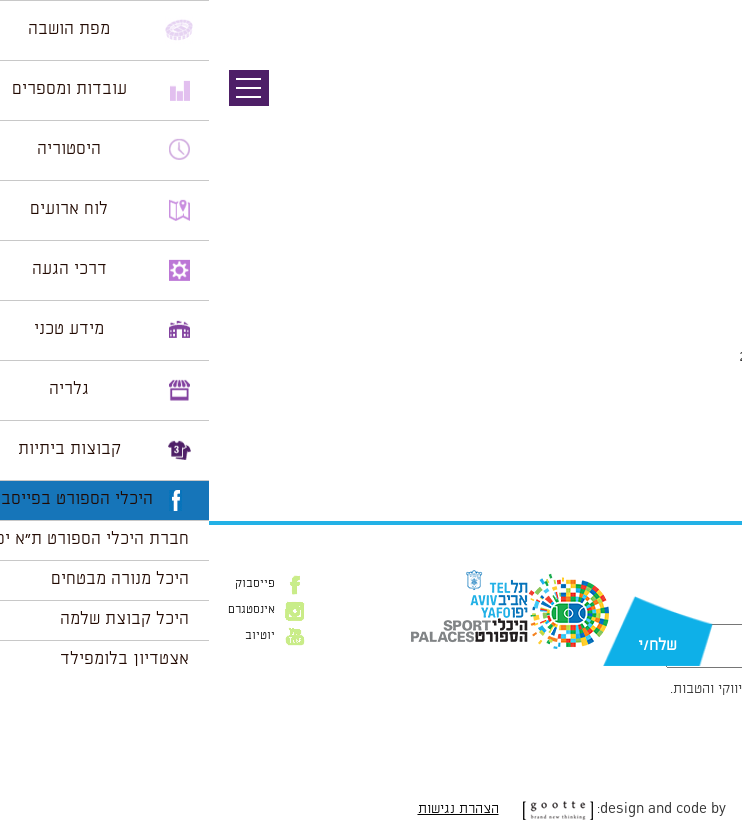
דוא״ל (709, 614)
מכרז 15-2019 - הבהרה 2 (638, 455)
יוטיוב (51, 636)
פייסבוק (46, 584)
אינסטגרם (42, 610)
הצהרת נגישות (249, 809)
